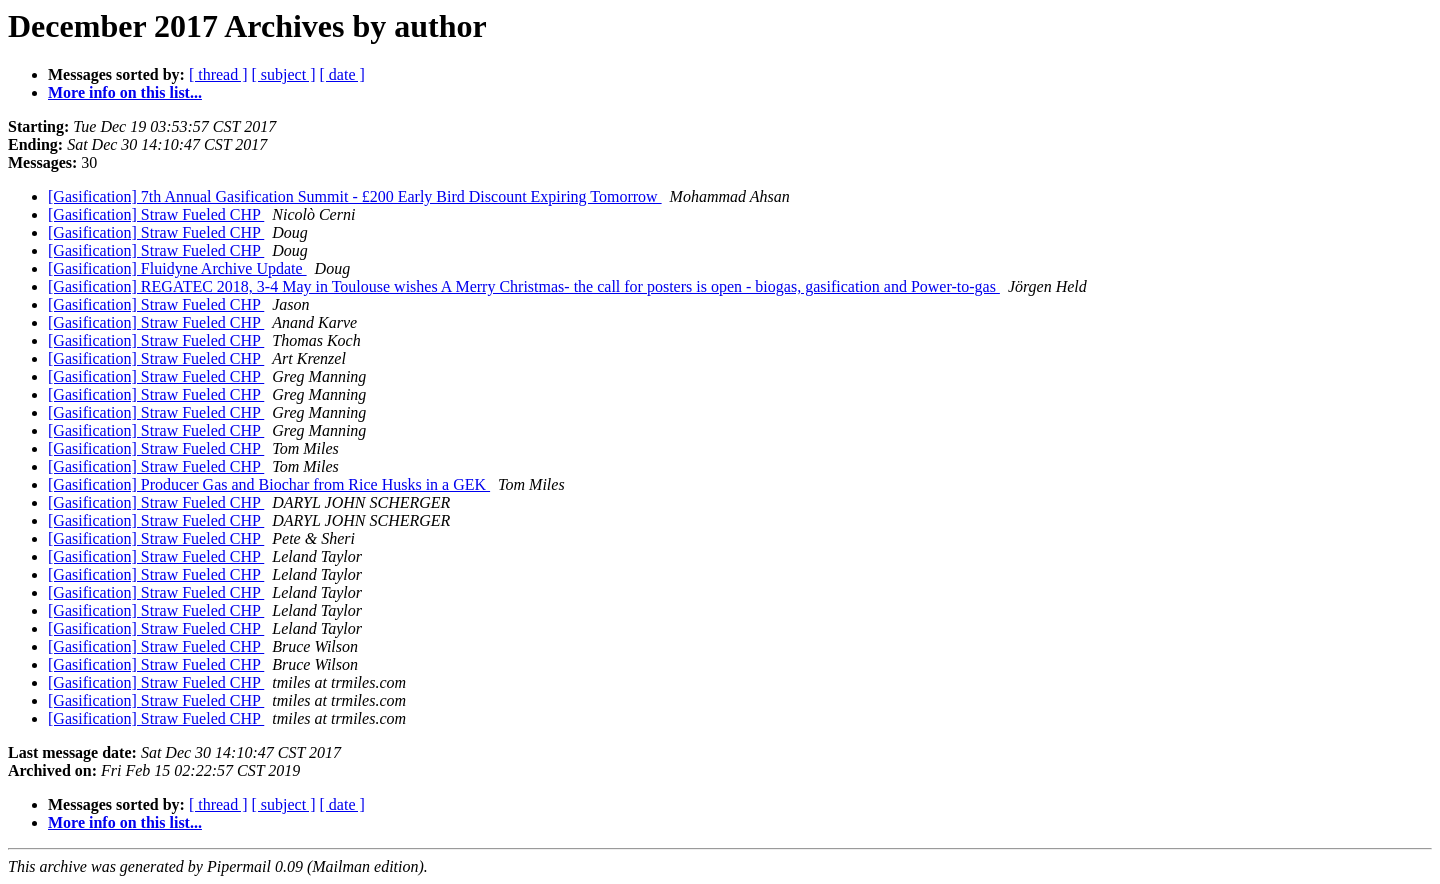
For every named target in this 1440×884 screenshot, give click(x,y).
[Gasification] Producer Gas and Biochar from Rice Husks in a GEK (269, 484)
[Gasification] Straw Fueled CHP (156, 214)
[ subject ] (284, 74)
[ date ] (342, 74)
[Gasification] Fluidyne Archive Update (177, 268)
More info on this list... (125, 92)
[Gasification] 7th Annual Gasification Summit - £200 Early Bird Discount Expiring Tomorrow (355, 196)
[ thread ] (218, 74)
